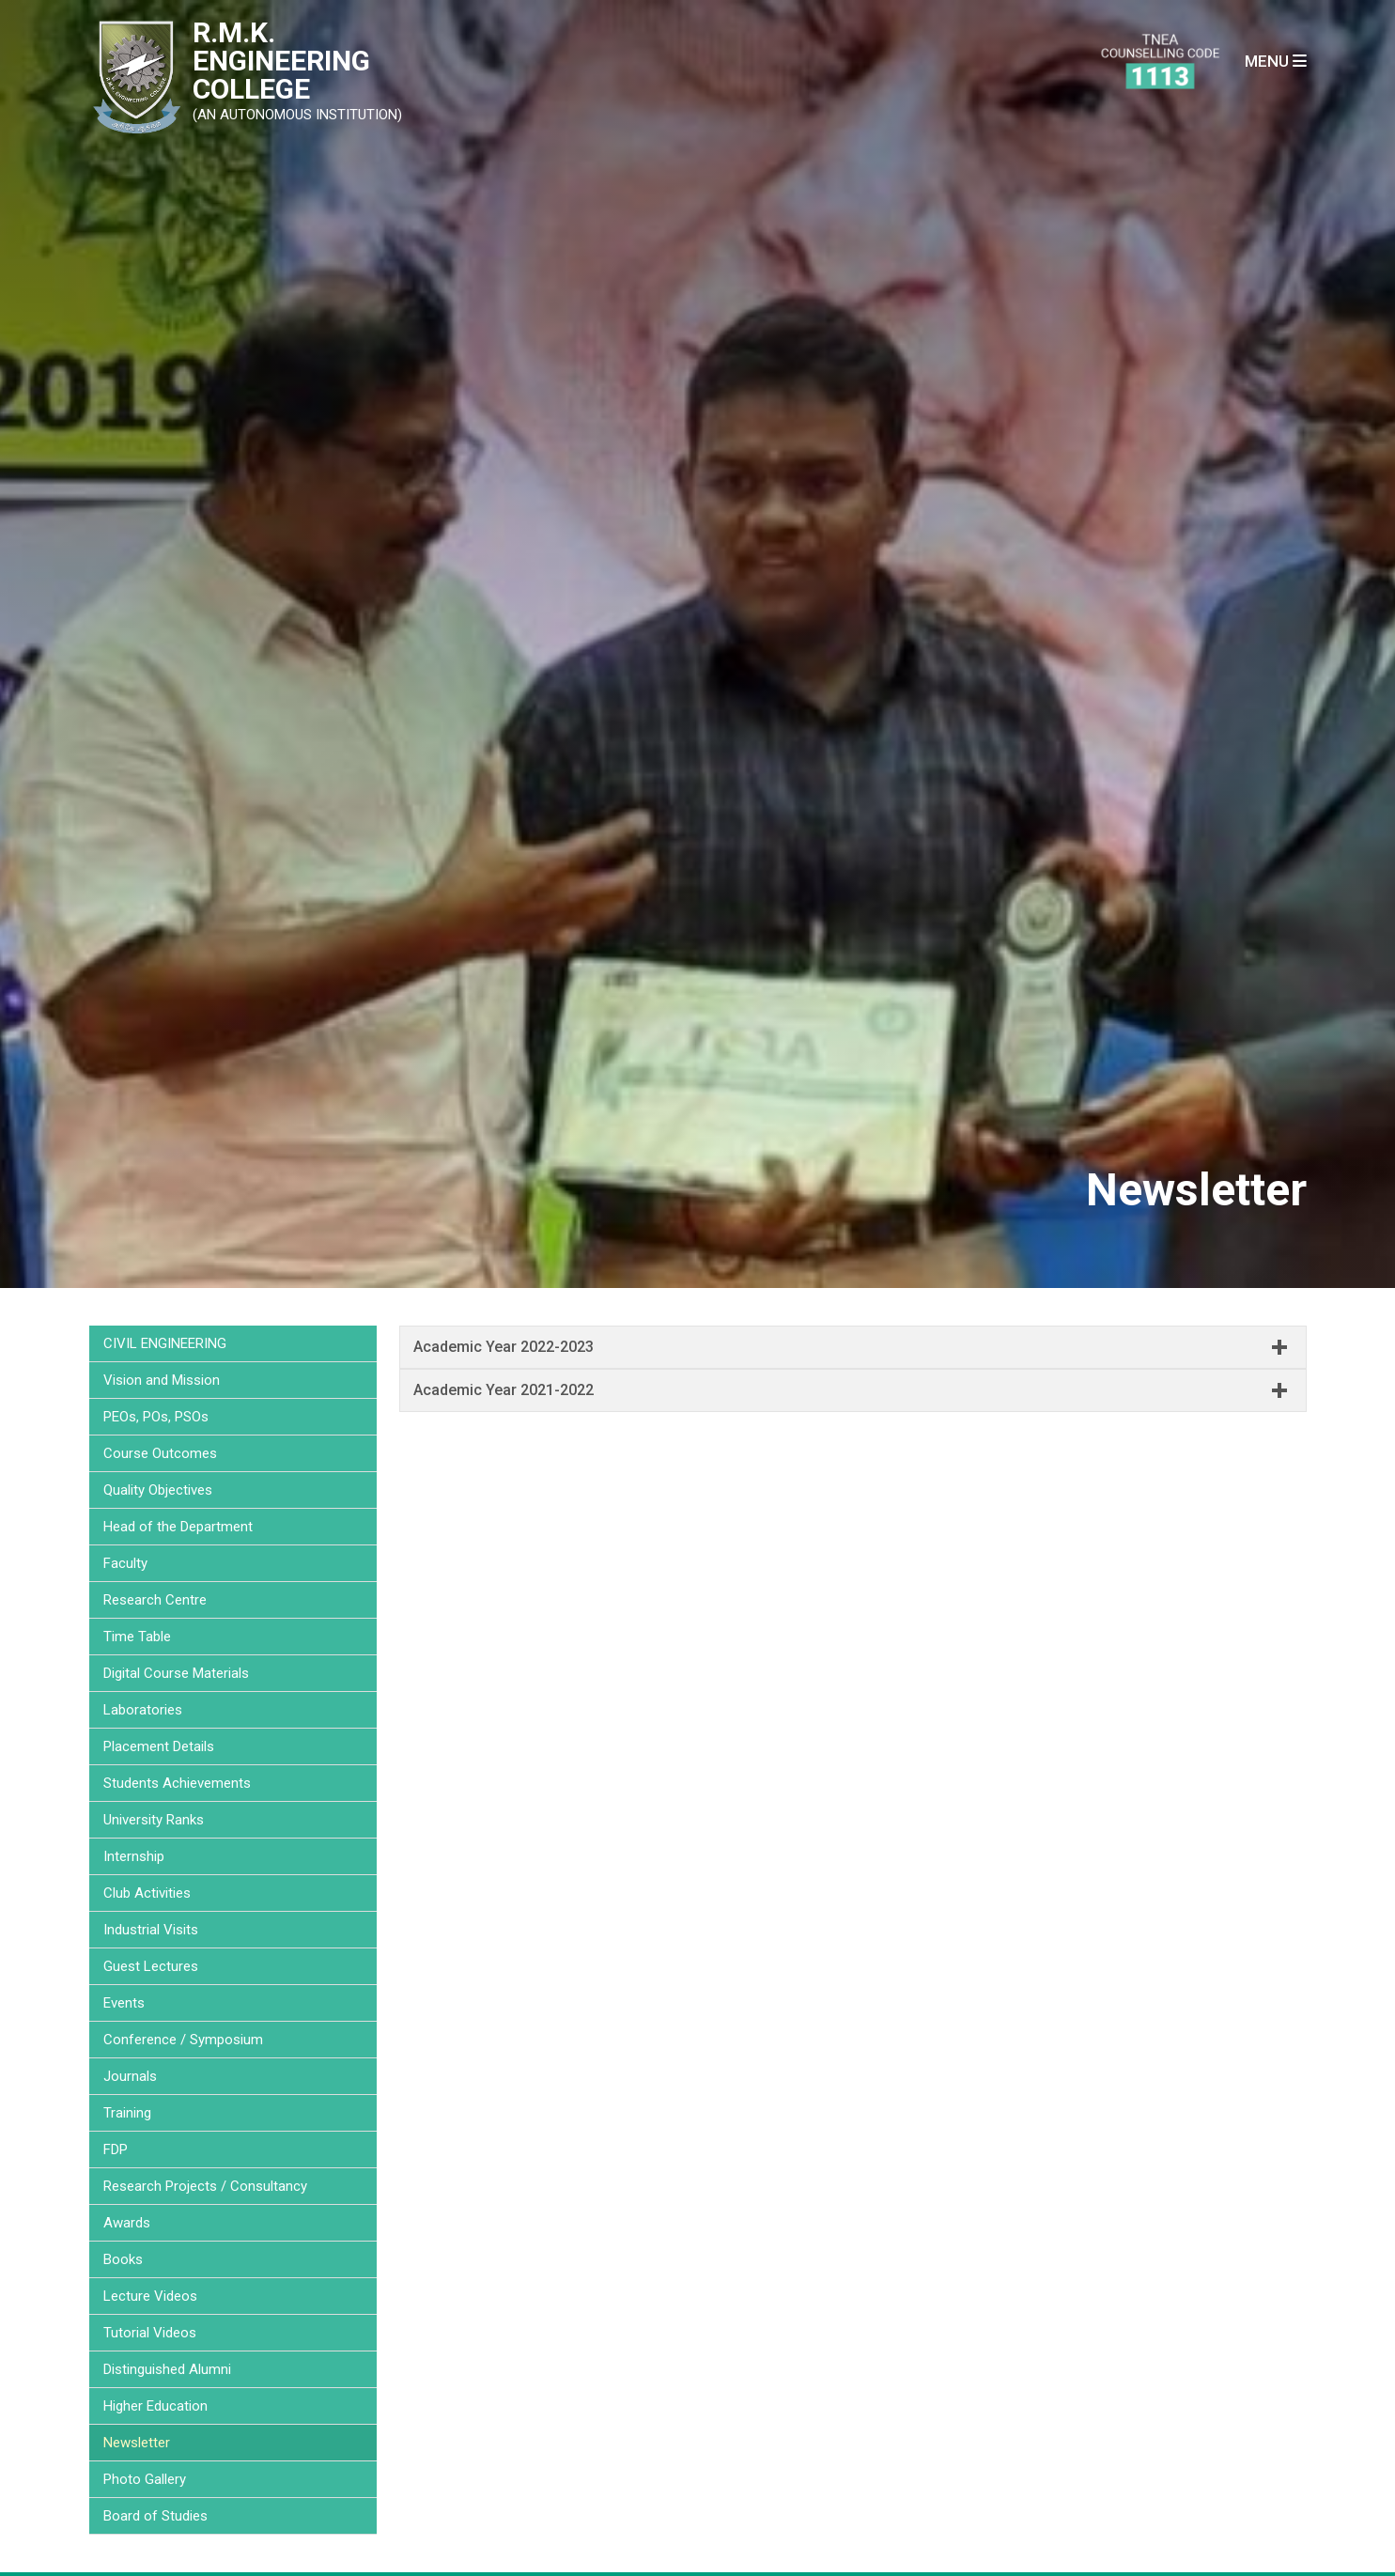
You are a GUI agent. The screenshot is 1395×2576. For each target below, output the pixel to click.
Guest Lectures (150, 1966)
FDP (115, 2149)
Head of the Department (178, 1526)
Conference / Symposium (183, 2039)
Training (127, 2112)
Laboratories (142, 1709)
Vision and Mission (161, 1380)
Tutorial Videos (149, 2332)
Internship (133, 1856)
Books (123, 2259)
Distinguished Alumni (167, 2369)
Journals (130, 2076)
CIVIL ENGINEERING (164, 1343)
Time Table (137, 1636)
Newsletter (136, 2442)
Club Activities (147, 1893)
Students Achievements (177, 1783)
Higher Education (155, 2406)
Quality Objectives (157, 1490)
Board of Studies (155, 2515)
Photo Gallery (144, 2479)
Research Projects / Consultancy (205, 2186)
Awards (126, 2222)
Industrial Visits (150, 1929)
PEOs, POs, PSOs (156, 1416)
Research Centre (155, 1599)
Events (124, 2002)
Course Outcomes (160, 1453)
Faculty (125, 1563)
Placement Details (158, 1746)
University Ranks (153, 1819)
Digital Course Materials (176, 1673)
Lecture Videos (150, 2296)
